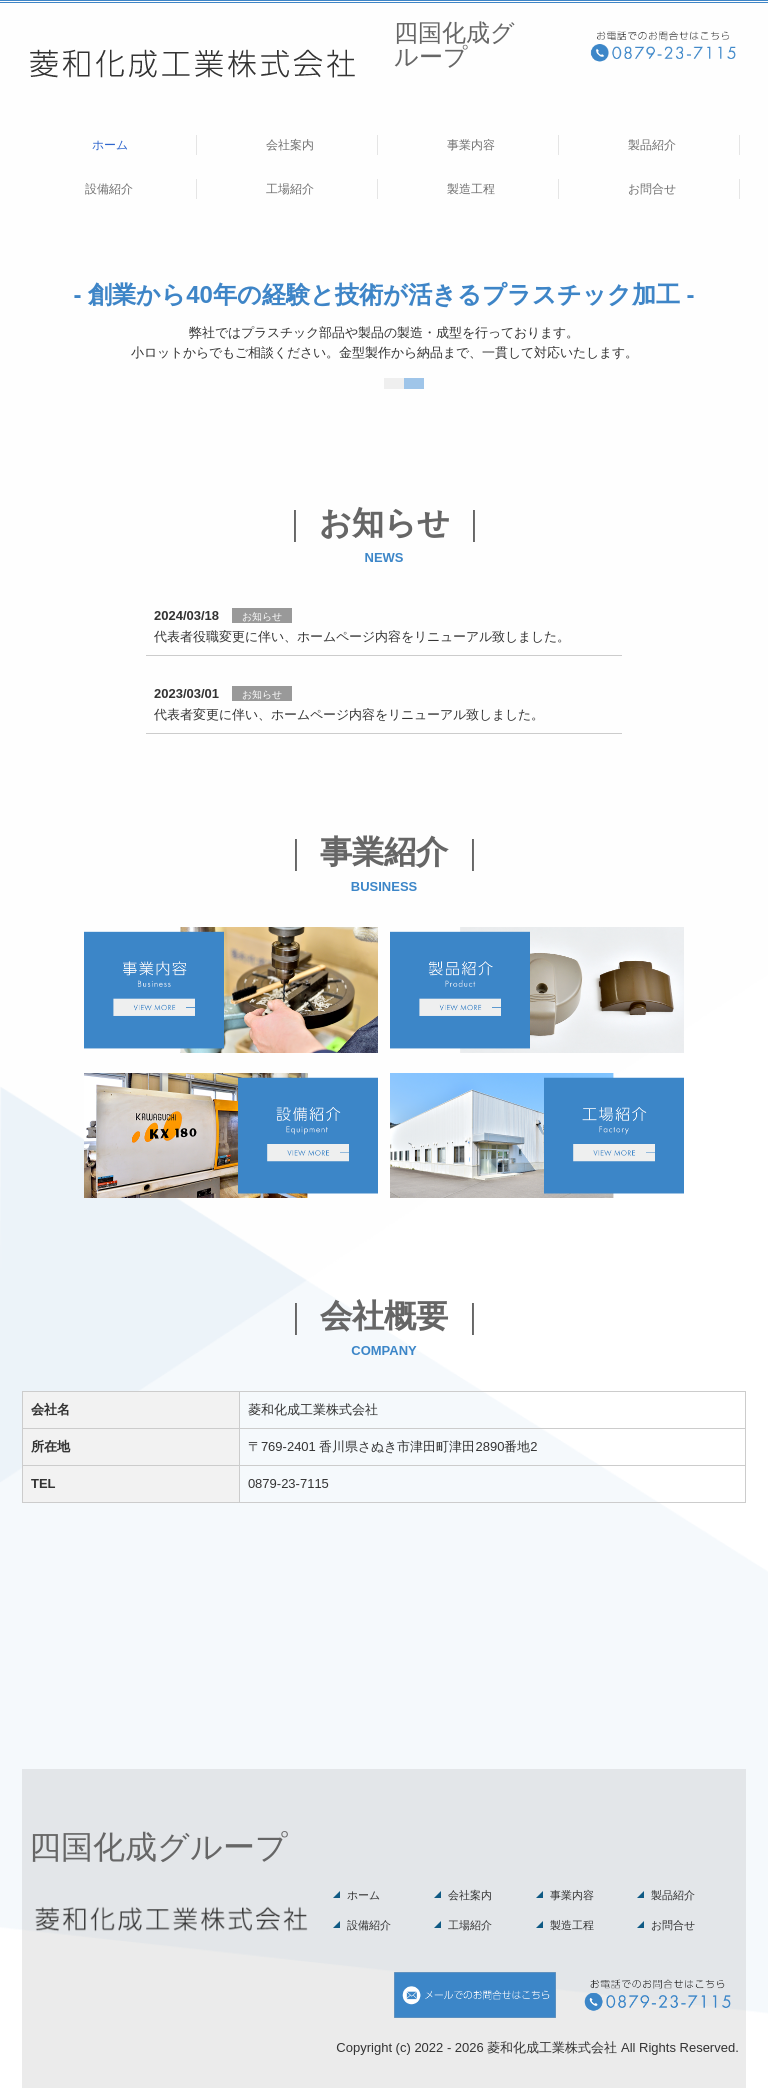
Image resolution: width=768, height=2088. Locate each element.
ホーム (110, 145)
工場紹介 (290, 189)
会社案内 (290, 145)
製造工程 (471, 189)
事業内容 (471, 145)
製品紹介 (652, 145)
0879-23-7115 (288, 1483)
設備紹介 (109, 189)
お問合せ (652, 189)
